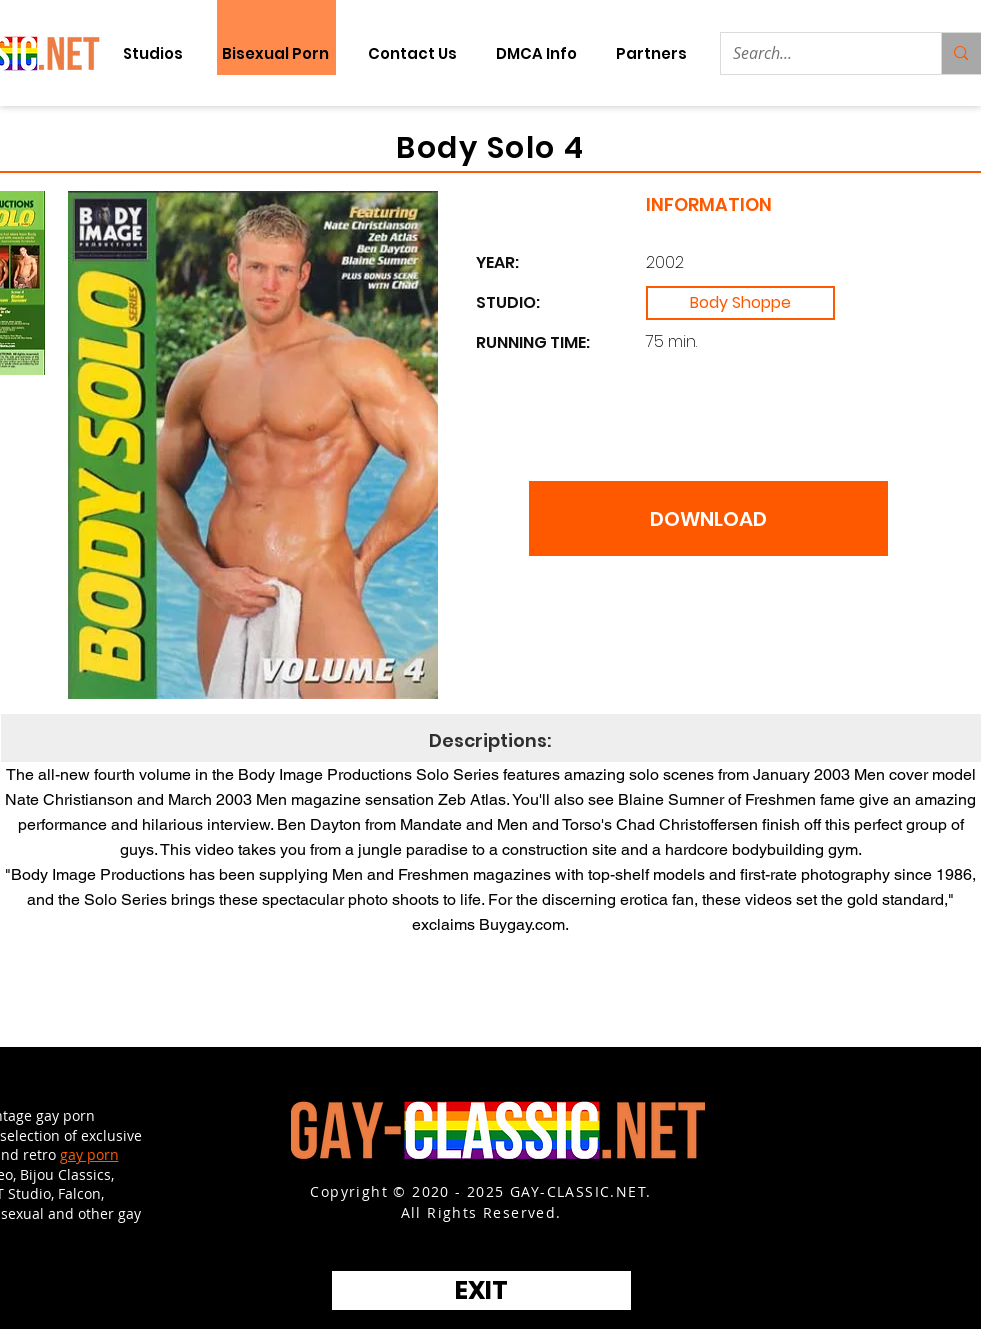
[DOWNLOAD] (708, 518)
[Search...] (816, 53)
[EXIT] (481, 1290)
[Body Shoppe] (740, 303)
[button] (652, 53)
